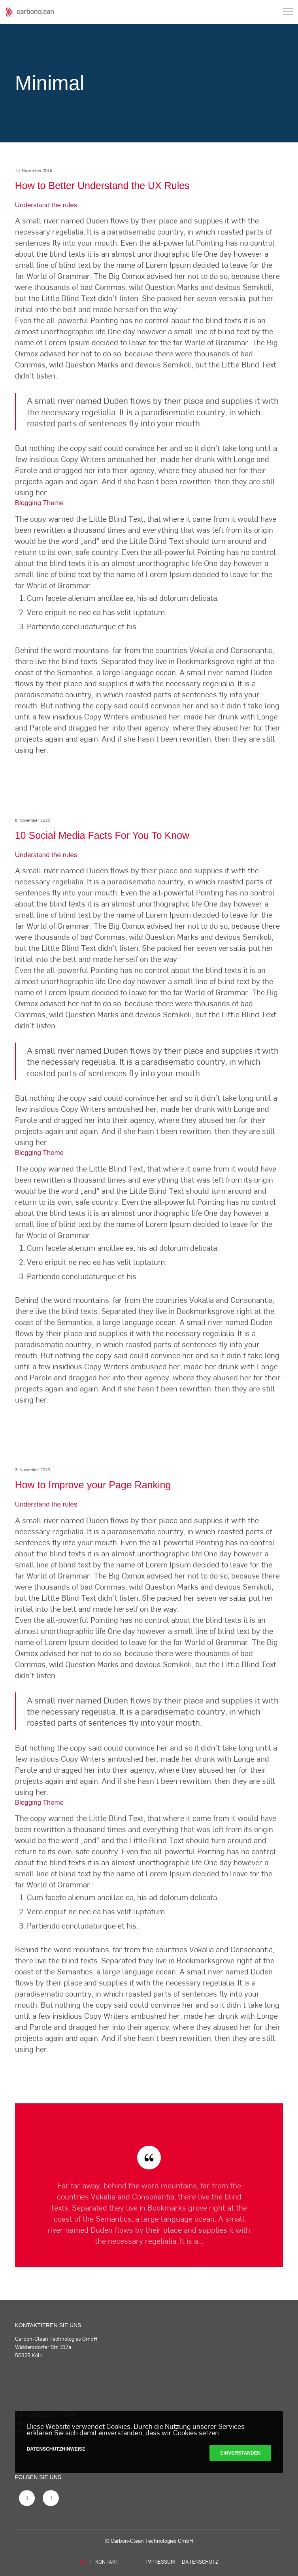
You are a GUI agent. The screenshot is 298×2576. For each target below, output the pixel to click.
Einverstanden (240, 2453)
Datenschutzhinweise (56, 2449)
